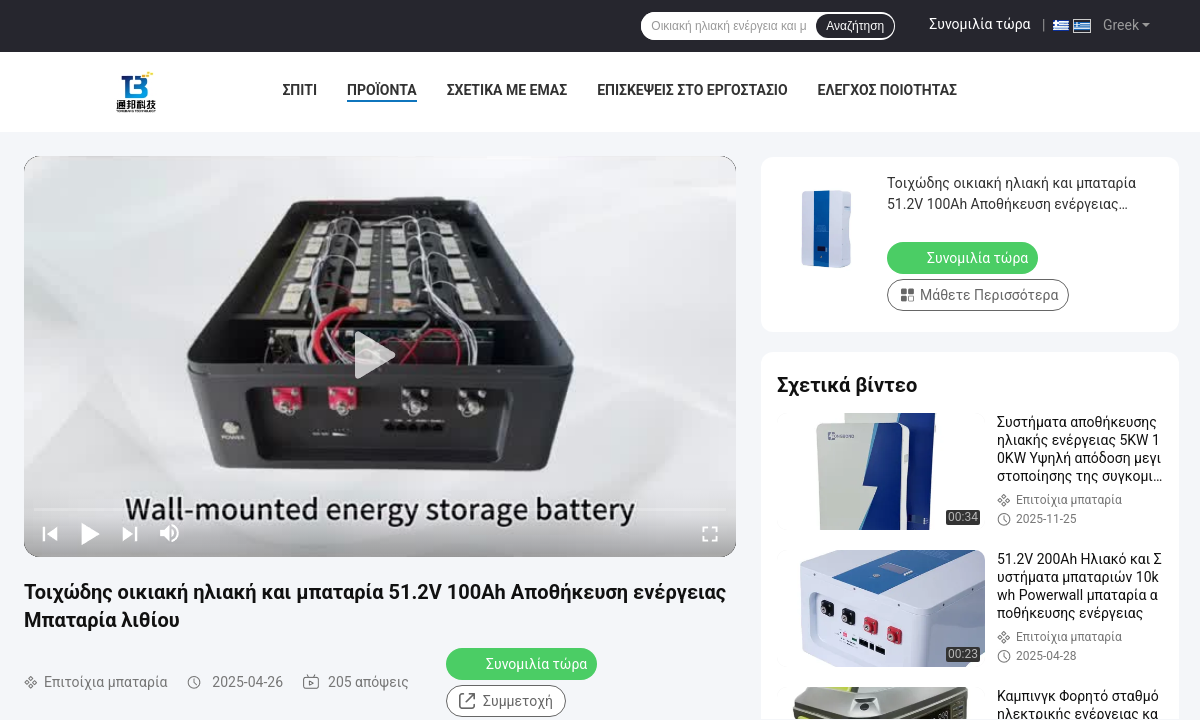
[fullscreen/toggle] (710, 533)
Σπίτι (299, 90)
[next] (130, 533)
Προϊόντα (382, 90)
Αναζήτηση (855, 26)
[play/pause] (90, 533)
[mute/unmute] (170, 533)
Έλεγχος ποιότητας (887, 90)
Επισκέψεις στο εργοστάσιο (692, 90)
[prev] (50, 533)
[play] (380, 356)
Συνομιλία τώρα (979, 24)
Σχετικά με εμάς (507, 90)
